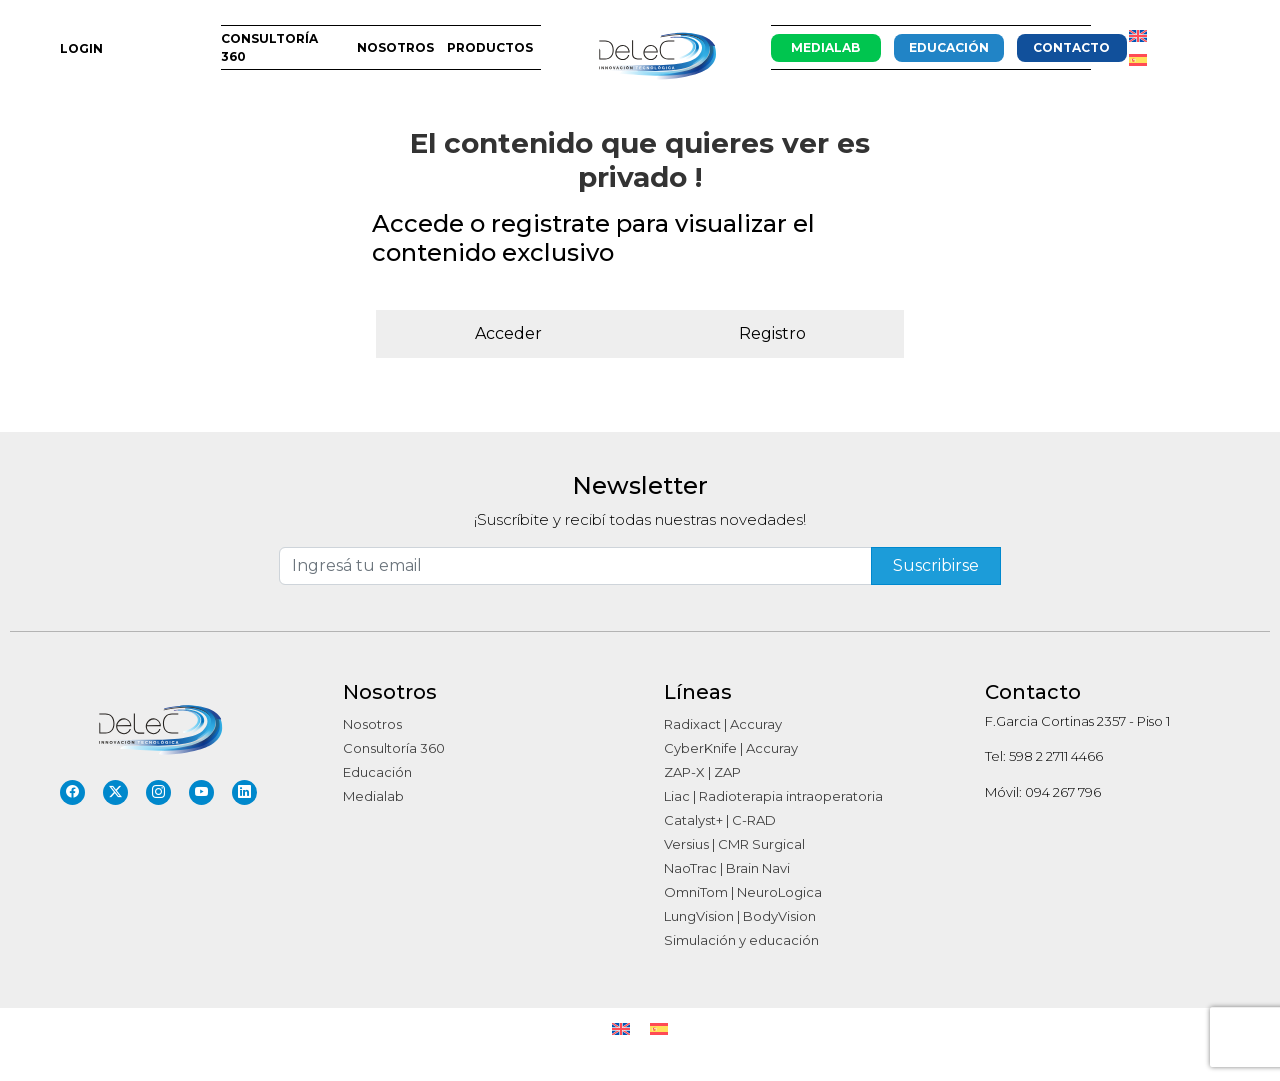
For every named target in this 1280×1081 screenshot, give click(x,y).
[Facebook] (72, 792)
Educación (377, 772)
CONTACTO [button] (1071, 47)
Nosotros (372, 724)
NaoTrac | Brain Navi (727, 868)
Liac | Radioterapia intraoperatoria (773, 796)
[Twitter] (115, 792)
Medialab (373, 796)
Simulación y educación (741, 940)
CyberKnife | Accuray (731, 748)
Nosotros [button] (395, 47)
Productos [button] (490, 47)
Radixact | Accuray (723, 724)
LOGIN (81, 48)
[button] (1152, 48)
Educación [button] (949, 47)
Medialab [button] (825, 47)
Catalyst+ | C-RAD (720, 820)
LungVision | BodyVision (740, 916)
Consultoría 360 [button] (269, 47)
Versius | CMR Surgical (734, 844)
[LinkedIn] (244, 792)
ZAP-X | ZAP (702, 772)
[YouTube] (201, 792)
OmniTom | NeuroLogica (743, 892)
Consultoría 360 (394, 748)
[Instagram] (158, 792)
